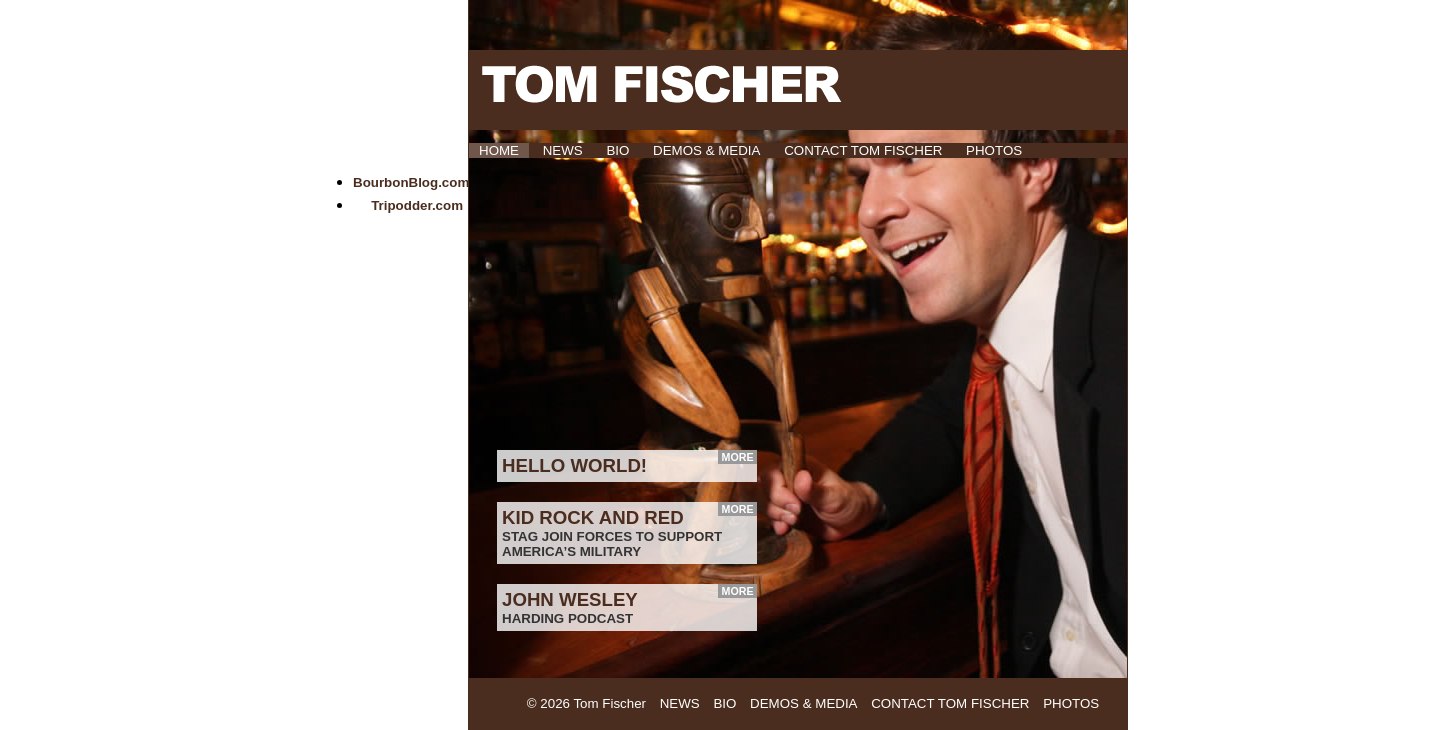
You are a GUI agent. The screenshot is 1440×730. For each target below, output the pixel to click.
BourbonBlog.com (411, 182)
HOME (499, 150)
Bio (617, 150)
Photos (994, 150)
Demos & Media (706, 150)
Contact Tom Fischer (863, 150)
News (563, 150)
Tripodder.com (417, 205)
